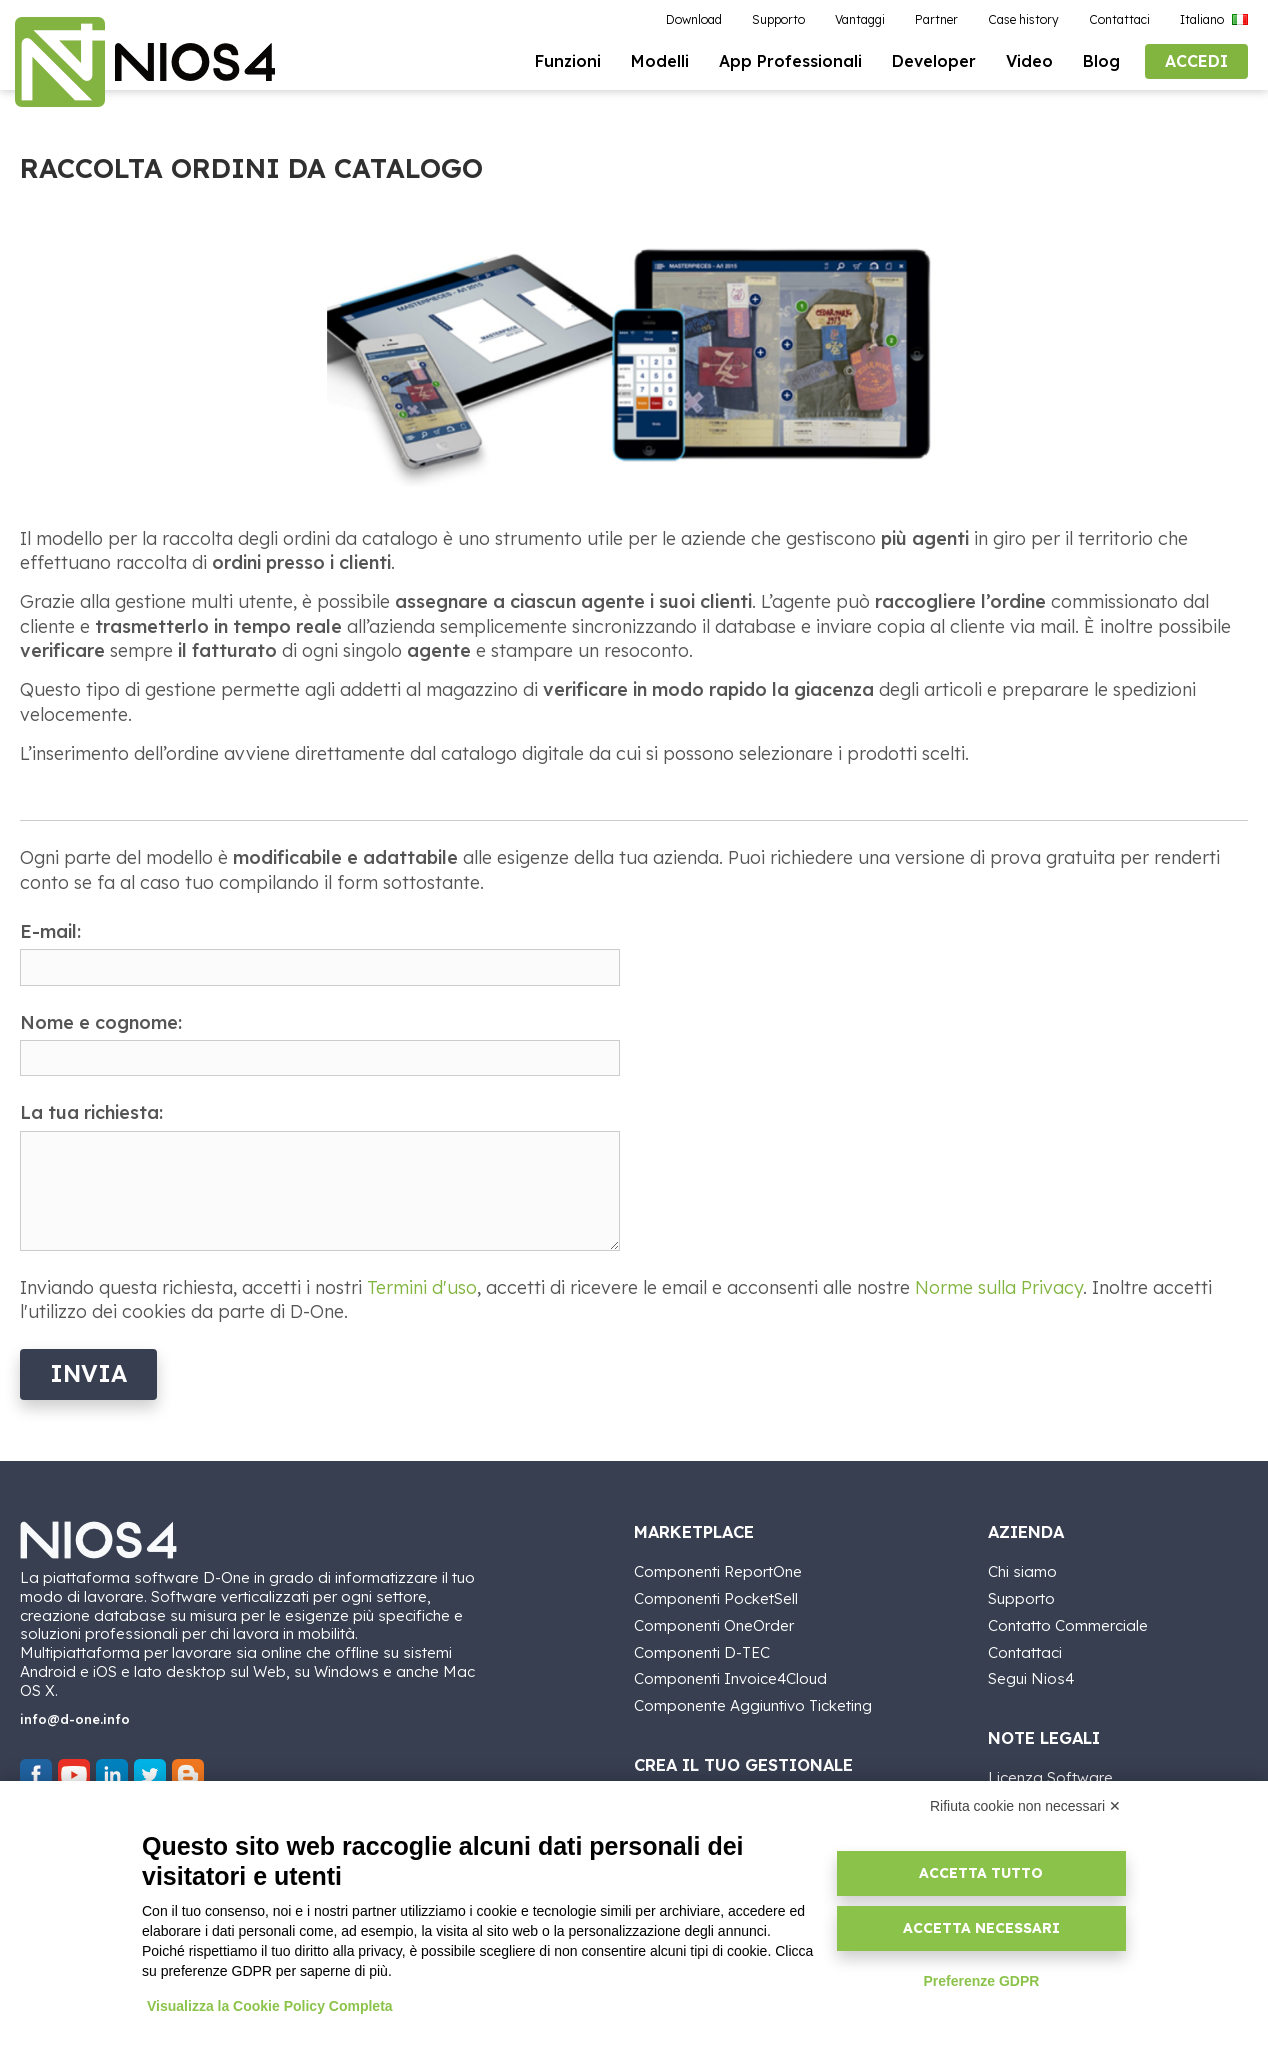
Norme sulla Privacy (999, 1287)
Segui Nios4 (1031, 1677)
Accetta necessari (981, 1928)
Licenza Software (1050, 1776)
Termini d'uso (422, 1287)
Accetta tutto (981, 1873)
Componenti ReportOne (718, 1570)
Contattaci (1025, 1651)
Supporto (1021, 1597)
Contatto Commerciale (1068, 1624)
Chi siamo (1022, 1570)
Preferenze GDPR (981, 1981)
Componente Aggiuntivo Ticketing (753, 1704)
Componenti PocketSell (716, 1597)
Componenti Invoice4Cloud (730, 1677)
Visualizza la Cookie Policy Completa (270, 2006)
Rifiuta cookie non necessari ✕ (1025, 1806)
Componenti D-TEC (702, 1651)
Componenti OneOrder (714, 1624)
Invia (88, 1373)
